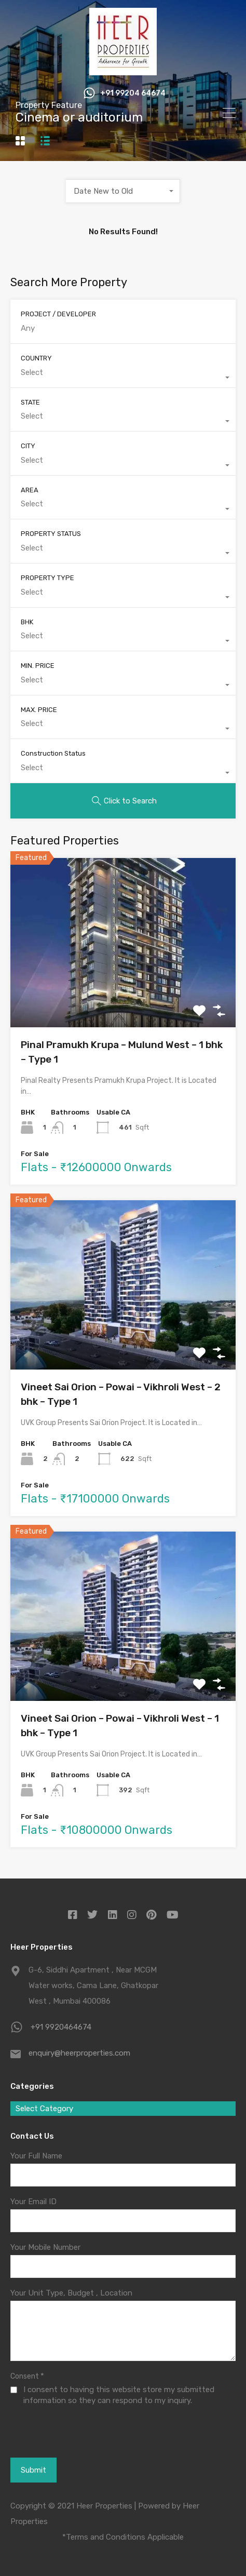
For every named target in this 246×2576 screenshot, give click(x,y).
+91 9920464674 (61, 2027)
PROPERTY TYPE (47, 578)
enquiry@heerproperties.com (79, 2053)
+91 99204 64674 (133, 93)
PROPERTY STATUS (51, 534)
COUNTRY (36, 358)
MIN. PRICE (37, 665)
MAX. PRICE (39, 710)
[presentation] (67, 2445)
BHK (27, 622)
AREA (29, 490)
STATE (30, 402)
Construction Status (53, 753)
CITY (28, 446)
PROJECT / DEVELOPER (58, 314)
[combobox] (123, 191)
